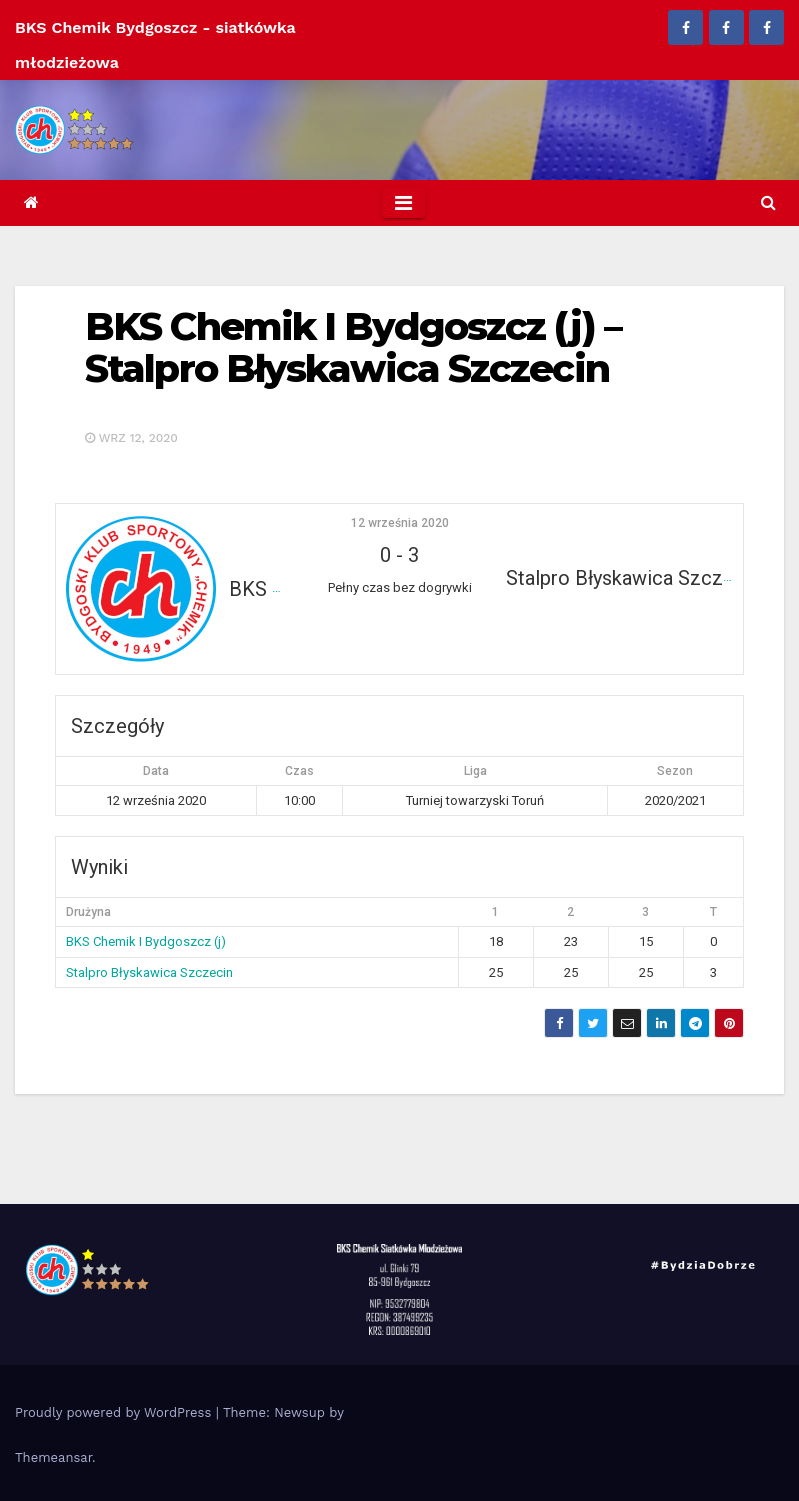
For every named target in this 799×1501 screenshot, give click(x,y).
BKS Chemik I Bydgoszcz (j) (146, 941)
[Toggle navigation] (403, 203)
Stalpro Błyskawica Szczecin (149, 972)
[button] (768, 202)
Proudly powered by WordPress (115, 1412)
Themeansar (53, 1457)
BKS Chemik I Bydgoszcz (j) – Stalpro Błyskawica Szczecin (353, 347)
